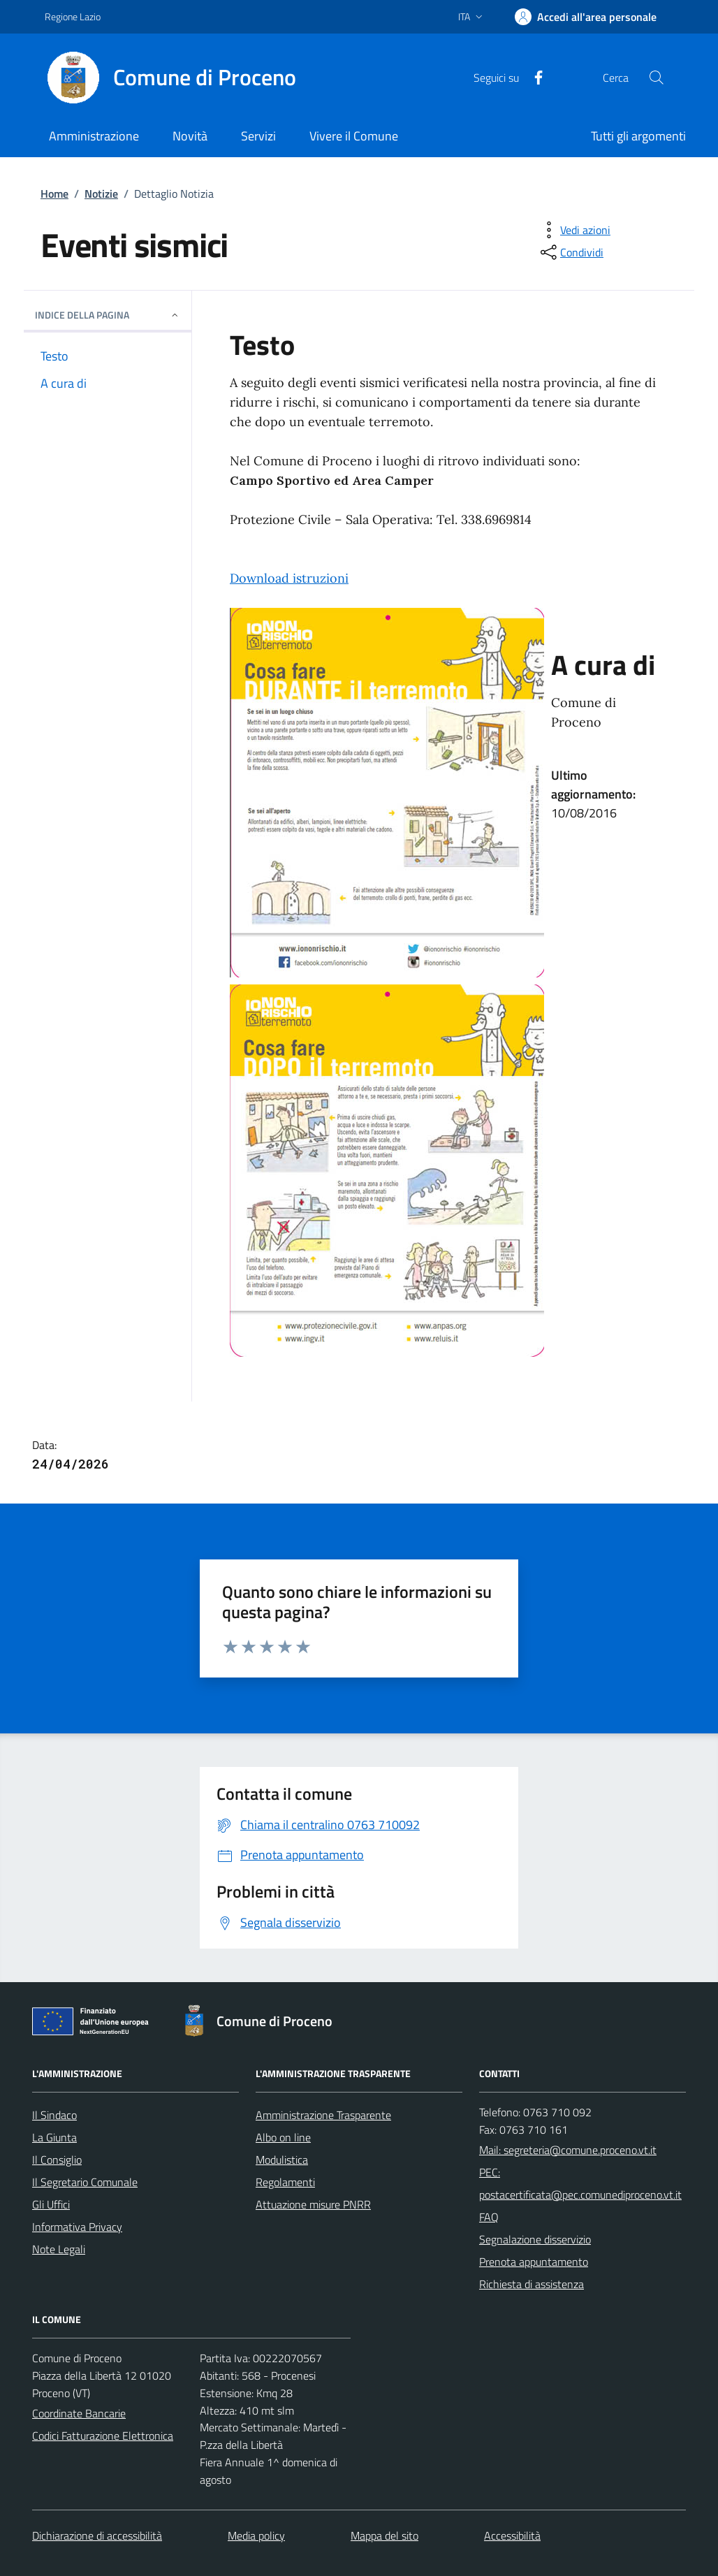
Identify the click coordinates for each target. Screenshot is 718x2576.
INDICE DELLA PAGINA (107, 314)
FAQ (489, 2216)
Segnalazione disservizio (535, 2239)
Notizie (101, 193)
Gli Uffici (51, 2204)
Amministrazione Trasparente (323, 2114)
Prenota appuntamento (533, 2261)
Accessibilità (512, 2535)
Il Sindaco (54, 2114)
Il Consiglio (57, 2159)
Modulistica (282, 2159)
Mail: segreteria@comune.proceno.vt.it (568, 2149)
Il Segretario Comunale (85, 2182)
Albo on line (283, 2137)
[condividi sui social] (570, 252)
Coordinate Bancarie (79, 2413)
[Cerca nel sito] (656, 77)
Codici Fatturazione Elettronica (102, 2435)
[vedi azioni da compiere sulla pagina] (574, 230)
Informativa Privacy (77, 2226)
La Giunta (54, 2137)
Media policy (256, 2535)
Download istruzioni (289, 578)
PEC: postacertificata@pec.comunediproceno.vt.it (580, 2183)
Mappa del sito (384, 2535)
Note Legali (58, 2249)
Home (54, 193)
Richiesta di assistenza (531, 2284)
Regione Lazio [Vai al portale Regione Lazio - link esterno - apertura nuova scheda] (73, 16)
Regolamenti (285, 2182)
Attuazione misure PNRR (313, 2204)
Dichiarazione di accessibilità (97, 2535)
